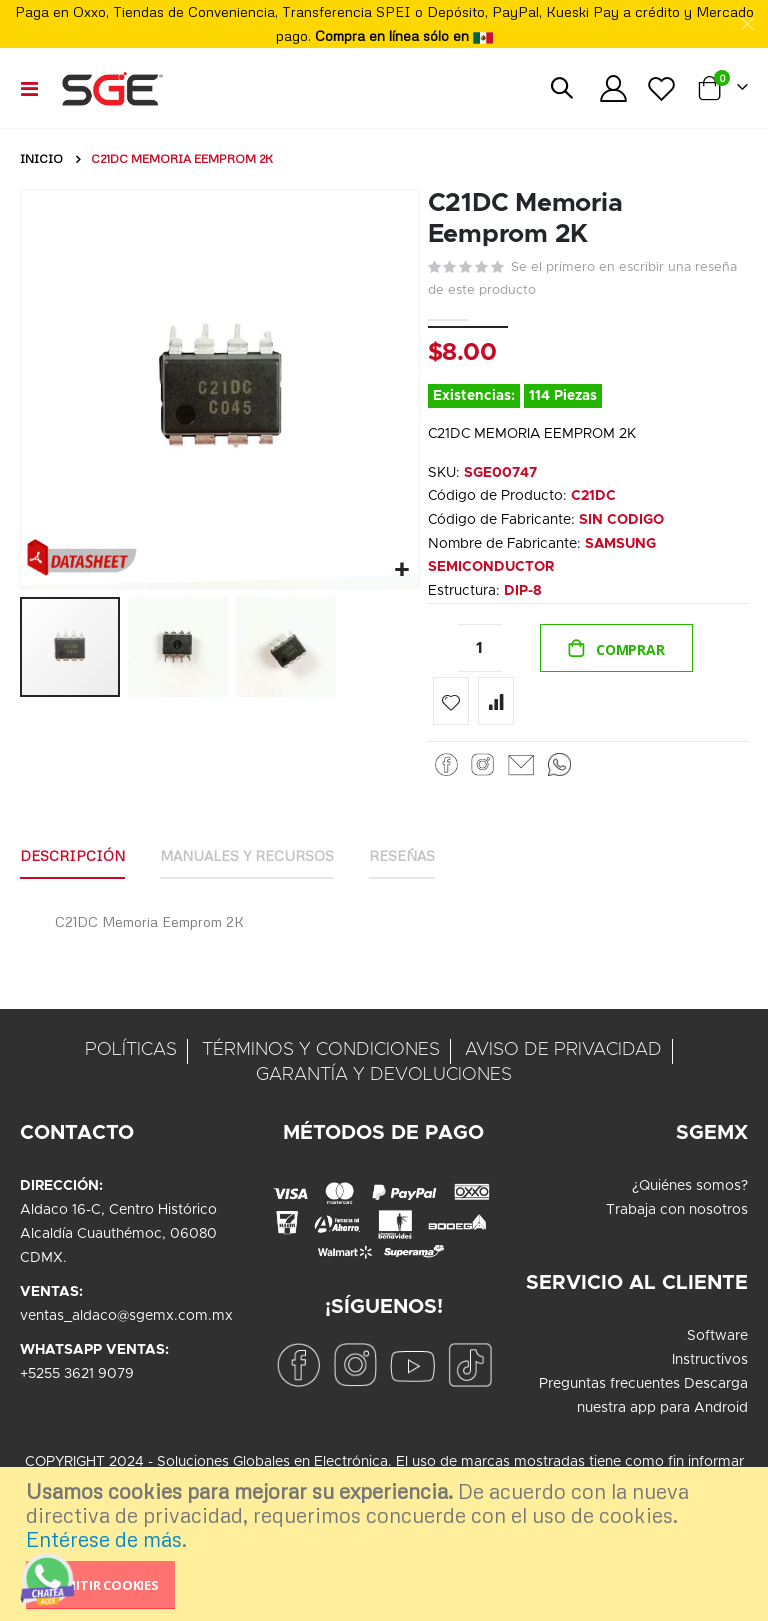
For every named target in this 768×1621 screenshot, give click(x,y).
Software (717, 1341)
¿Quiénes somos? (690, 1191)
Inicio (41, 158)
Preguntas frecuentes (609, 1389)
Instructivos (710, 1365)
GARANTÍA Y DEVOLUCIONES (384, 1080)
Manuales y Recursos (247, 860)
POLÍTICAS (131, 1055)
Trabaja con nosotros (677, 1215)
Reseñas (402, 860)
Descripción (72, 860)
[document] (386, 1544)
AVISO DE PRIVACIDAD (563, 1055)
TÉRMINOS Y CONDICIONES (321, 1055)
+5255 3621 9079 (77, 1379)
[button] (401, 570)
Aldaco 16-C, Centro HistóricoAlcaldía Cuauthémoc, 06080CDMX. (118, 1239)
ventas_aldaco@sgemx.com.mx (126, 1321)
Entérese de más (104, 1539)
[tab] (72, 862)
